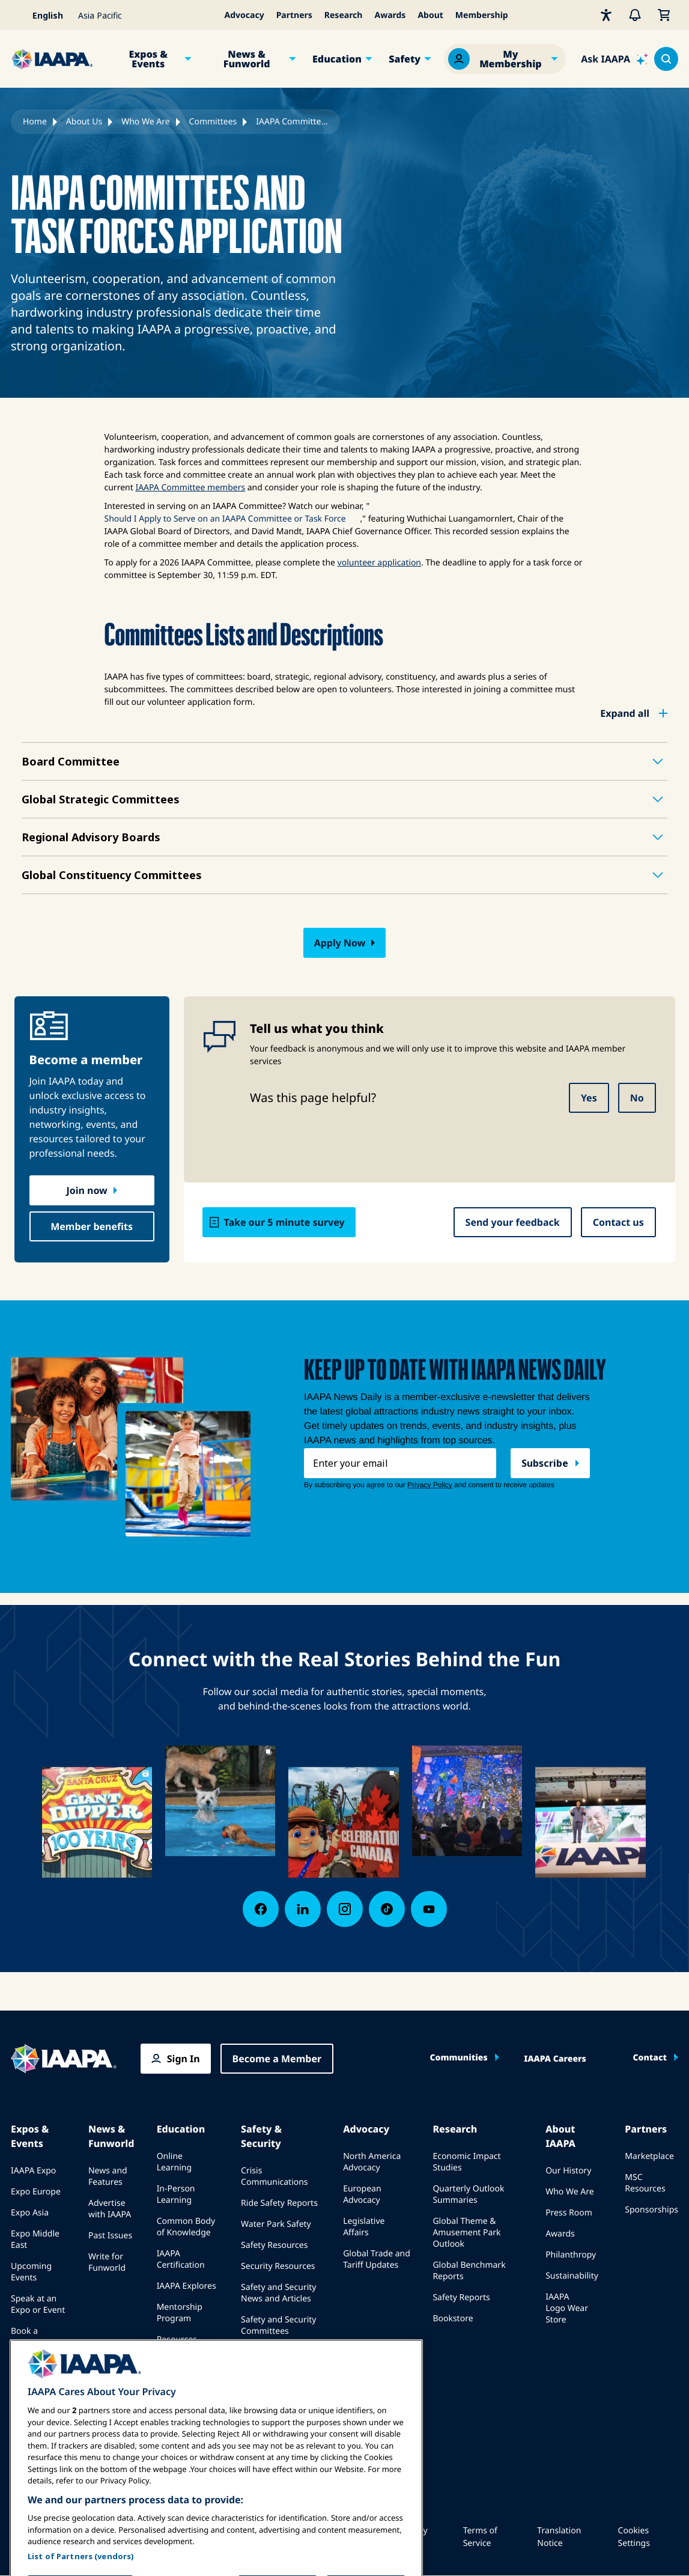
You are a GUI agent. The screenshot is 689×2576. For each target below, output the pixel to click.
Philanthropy (570, 2255)
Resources (177, 2339)
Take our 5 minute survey (283, 1222)
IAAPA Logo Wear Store (566, 2308)
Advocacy (244, 15)
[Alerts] (635, 15)
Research (343, 15)
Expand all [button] (624, 713)
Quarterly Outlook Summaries (468, 2194)
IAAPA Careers (555, 2059)
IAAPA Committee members (190, 487)
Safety (404, 58)
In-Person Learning (176, 2194)
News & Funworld (246, 58)
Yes (589, 1097)
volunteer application (379, 562)
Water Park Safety (276, 2224)
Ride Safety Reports (279, 2203)
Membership (481, 15)
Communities (458, 2058)
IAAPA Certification (181, 2259)
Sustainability (571, 2276)
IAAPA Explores (186, 2286)
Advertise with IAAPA (109, 2208)
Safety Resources (274, 2245)
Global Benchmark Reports (469, 2270)
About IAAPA (560, 2136)
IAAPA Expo (33, 2170)
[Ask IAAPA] (614, 59)
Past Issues (110, 2235)
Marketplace (649, 2156)
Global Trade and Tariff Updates (376, 2259)
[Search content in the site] (666, 59)
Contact (650, 2058)
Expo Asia (30, 2212)
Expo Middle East (35, 2239)
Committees (213, 121)
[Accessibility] (606, 15)
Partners (294, 15)
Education (337, 58)
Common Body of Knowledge (186, 2226)
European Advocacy (362, 2194)
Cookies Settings (634, 2537)
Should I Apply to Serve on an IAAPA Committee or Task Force (225, 519)
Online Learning (174, 2162)
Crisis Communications (274, 2176)
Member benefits (91, 1226)
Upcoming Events (31, 2272)
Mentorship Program (179, 2312)
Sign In (183, 2058)
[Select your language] (41, 15)
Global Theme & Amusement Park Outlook (466, 2232)
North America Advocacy (372, 2162)
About (430, 15)
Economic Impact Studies (466, 2162)
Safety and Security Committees (278, 2325)
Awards (389, 15)
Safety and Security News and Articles (278, 2293)
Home (35, 121)
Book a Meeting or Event (32, 2342)
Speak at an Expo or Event (38, 2304)
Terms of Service (480, 2537)
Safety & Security (261, 2136)
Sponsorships (651, 2209)
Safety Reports (461, 2297)
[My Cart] (663, 15)
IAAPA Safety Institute (266, 2357)
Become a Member (277, 2058)
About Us (84, 121)
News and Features (107, 2176)
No (637, 1097)
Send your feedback (513, 1222)
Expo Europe (36, 2191)
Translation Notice (559, 2537)
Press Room (568, 2212)
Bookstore (453, 2318)
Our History (568, 2170)
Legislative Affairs (363, 2226)
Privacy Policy (413, 2537)
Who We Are (145, 121)
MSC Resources (645, 2183)
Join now (86, 1190)
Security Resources (278, 2266)
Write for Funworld (107, 2262)
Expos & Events (148, 58)
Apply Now (340, 942)
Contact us (618, 1222)
